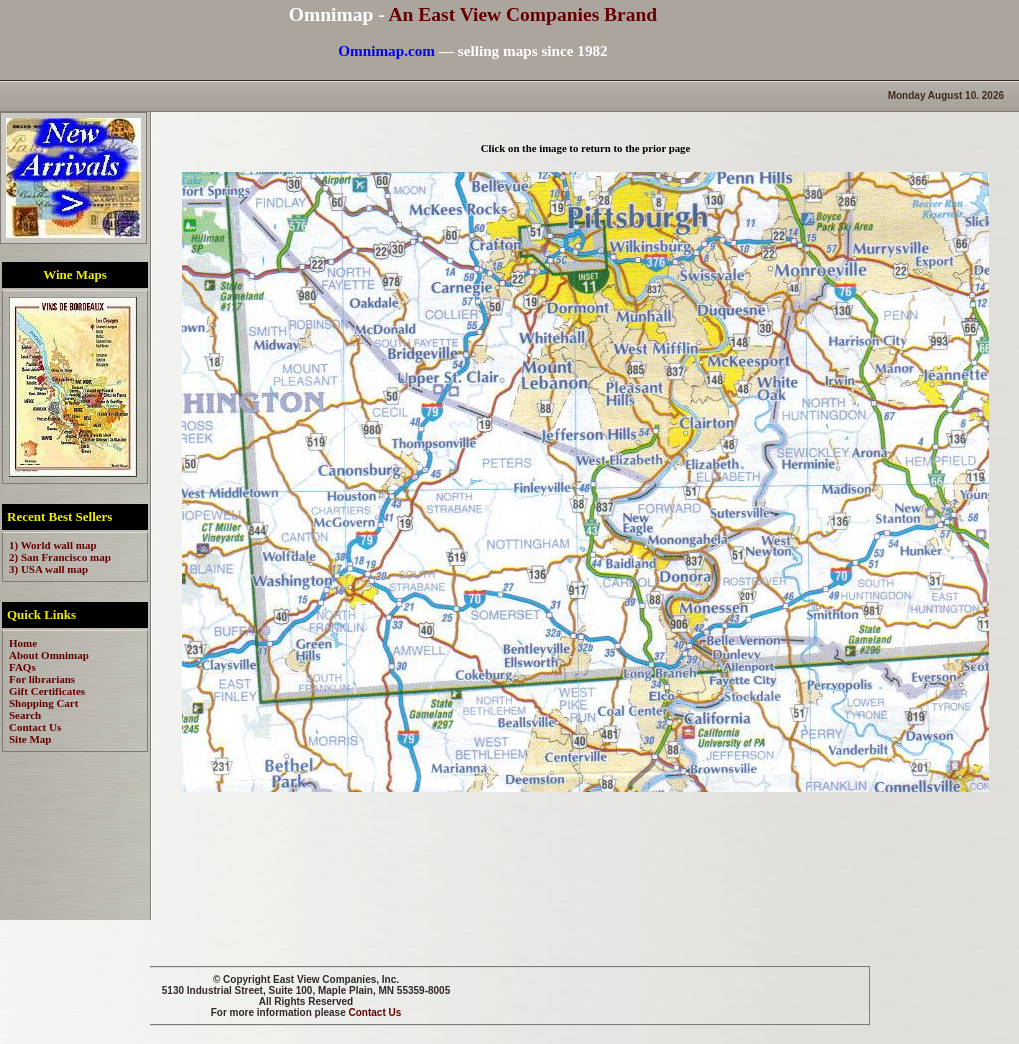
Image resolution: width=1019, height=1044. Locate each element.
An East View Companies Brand (522, 14)
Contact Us (375, 1012)
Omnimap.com (386, 50)
